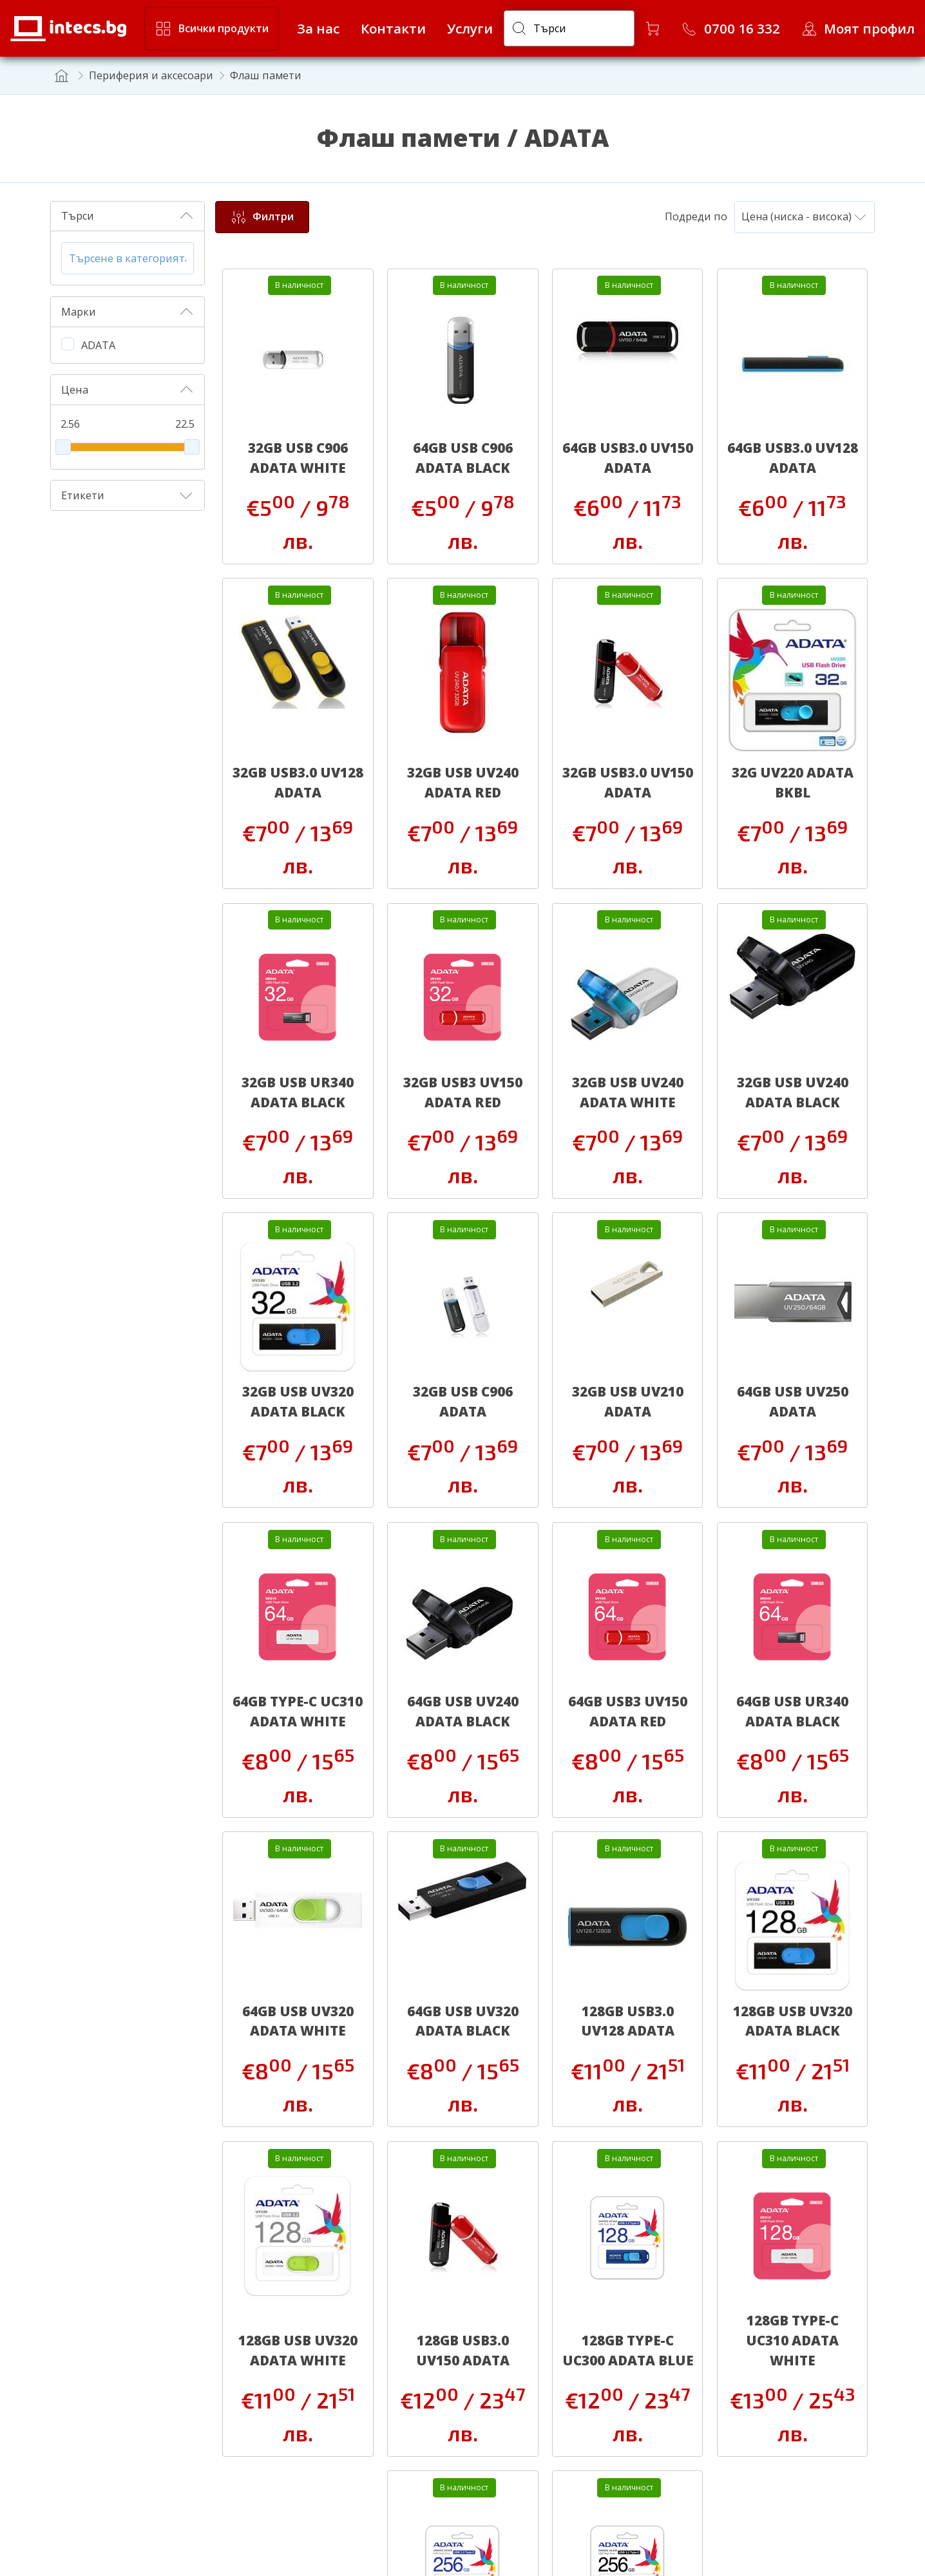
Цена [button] (127, 389)
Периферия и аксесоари (151, 75)
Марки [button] (127, 312)
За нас (318, 28)
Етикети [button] (127, 495)
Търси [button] (127, 216)
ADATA (98, 345)
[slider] (63, 447)
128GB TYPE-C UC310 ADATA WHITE (792, 2340)
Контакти (393, 28)
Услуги (470, 28)
